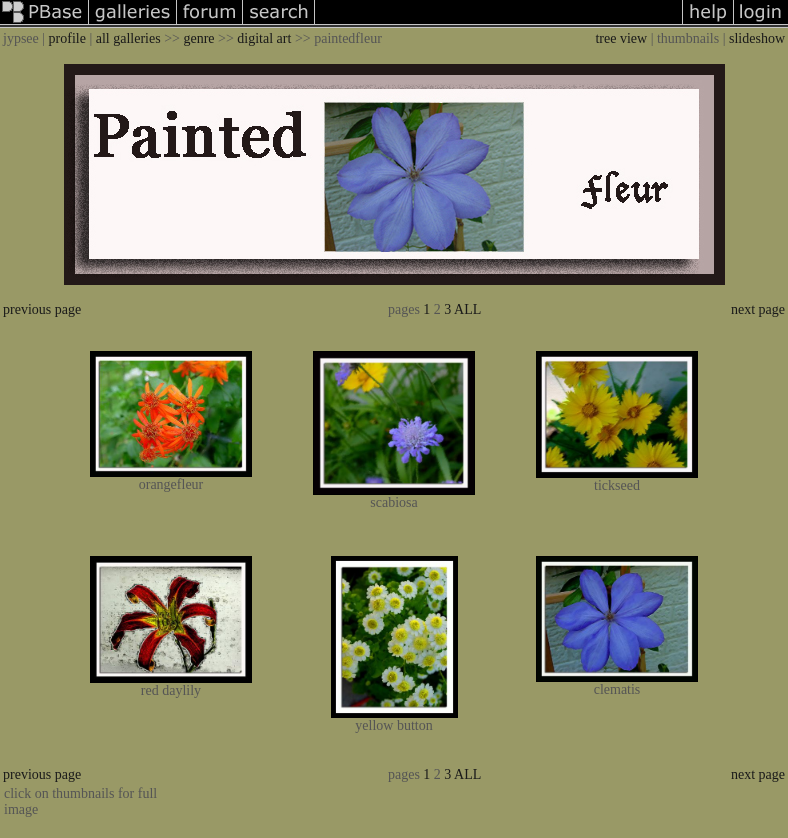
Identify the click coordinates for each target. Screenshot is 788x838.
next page (758, 309)
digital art (264, 38)
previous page (42, 309)
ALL (467, 309)
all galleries (128, 38)
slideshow (757, 38)
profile (67, 38)
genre (198, 38)
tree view (621, 38)
